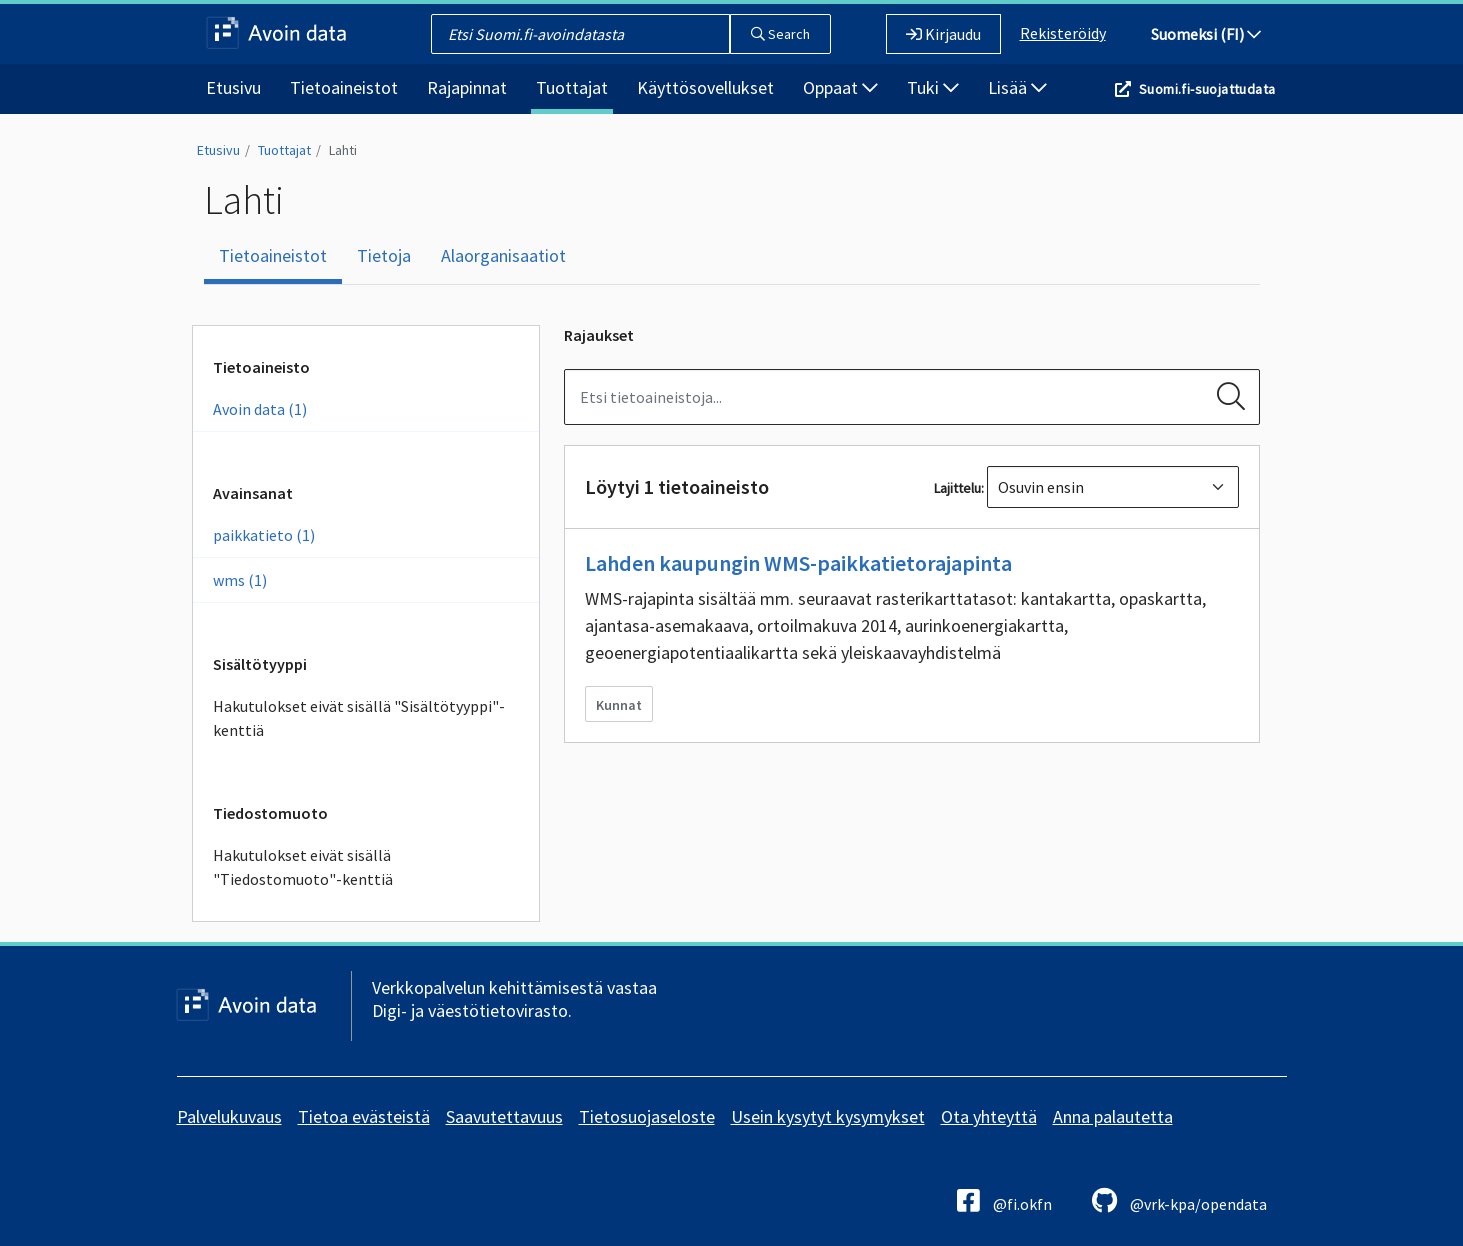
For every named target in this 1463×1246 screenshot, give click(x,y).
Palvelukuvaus (229, 1116)
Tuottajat (572, 87)
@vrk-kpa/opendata (1179, 1200)
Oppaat (840, 87)
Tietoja (384, 255)
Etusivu (233, 87)
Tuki (933, 87)
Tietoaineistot (344, 87)
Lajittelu (957, 488)
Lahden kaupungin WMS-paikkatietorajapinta (798, 563)
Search (780, 34)
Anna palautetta (1113, 1116)
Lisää (1017, 87)
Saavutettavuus (504, 1116)
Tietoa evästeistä (364, 1116)
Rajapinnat (467, 87)
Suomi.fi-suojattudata (1207, 89)
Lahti (343, 150)
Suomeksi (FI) (1206, 34)
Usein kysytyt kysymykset (828, 1116)
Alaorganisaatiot (503, 255)
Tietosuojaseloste (647, 1116)
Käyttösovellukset (705, 87)
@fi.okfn (1004, 1200)
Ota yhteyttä (989, 1116)
